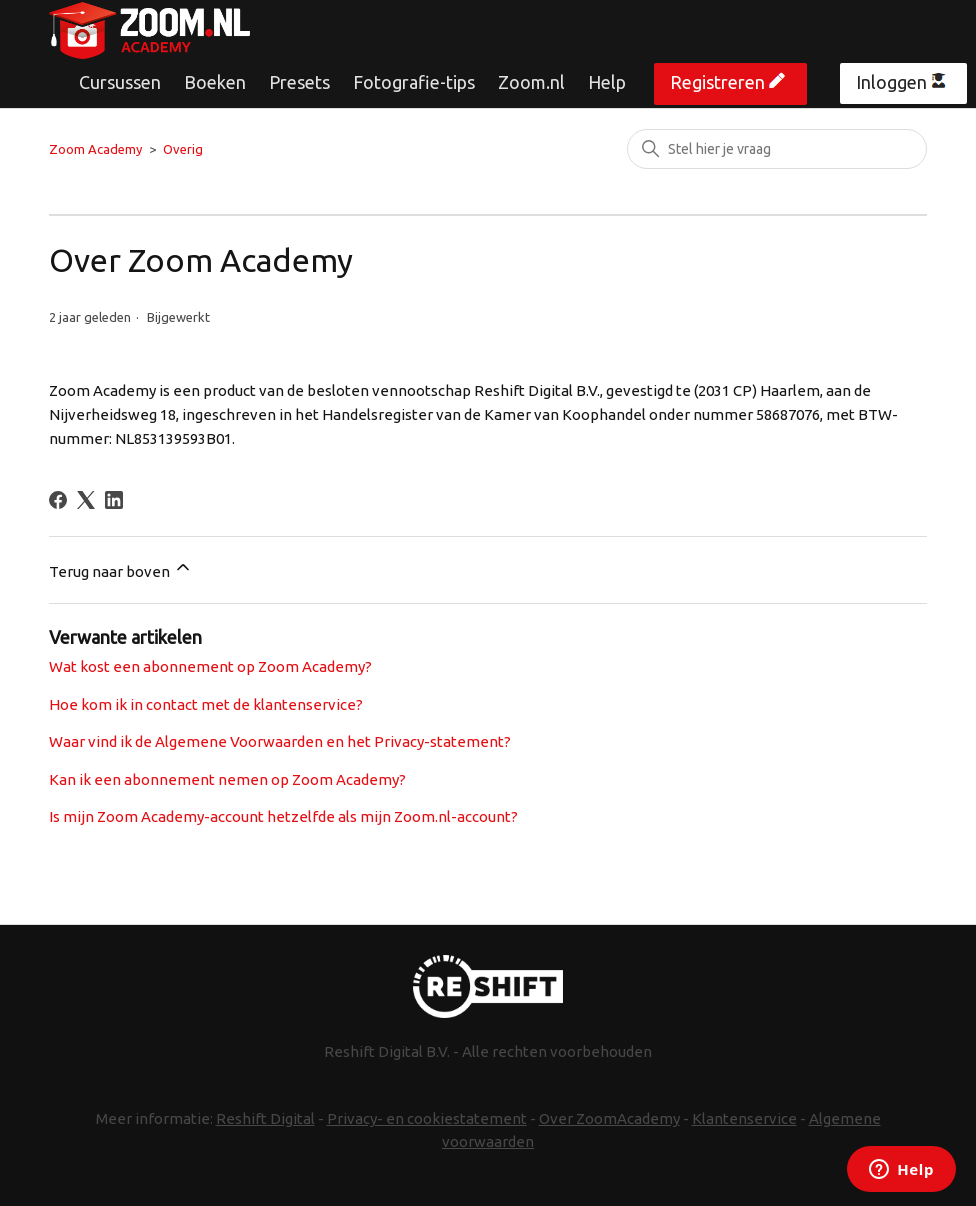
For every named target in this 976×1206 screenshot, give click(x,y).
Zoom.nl (531, 82)
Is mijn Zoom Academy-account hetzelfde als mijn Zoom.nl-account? (283, 816)
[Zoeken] (777, 149)
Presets (299, 82)
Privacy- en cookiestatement (427, 1118)
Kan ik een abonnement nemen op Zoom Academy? (227, 779)
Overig (183, 149)
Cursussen (120, 82)
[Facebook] (58, 500)
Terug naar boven (121, 568)
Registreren (717, 82)
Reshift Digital (265, 1118)
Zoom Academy (95, 149)
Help (607, 82)
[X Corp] (86, 500)
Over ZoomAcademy (609, 1118)
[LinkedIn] (114, 500)
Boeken (215, 82)
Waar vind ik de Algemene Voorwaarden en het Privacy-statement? (280, 741)
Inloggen (891, 82)
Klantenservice (744, 1118)
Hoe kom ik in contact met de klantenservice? (206, 704)
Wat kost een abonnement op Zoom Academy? (210, 666)
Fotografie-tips (414, 82)
